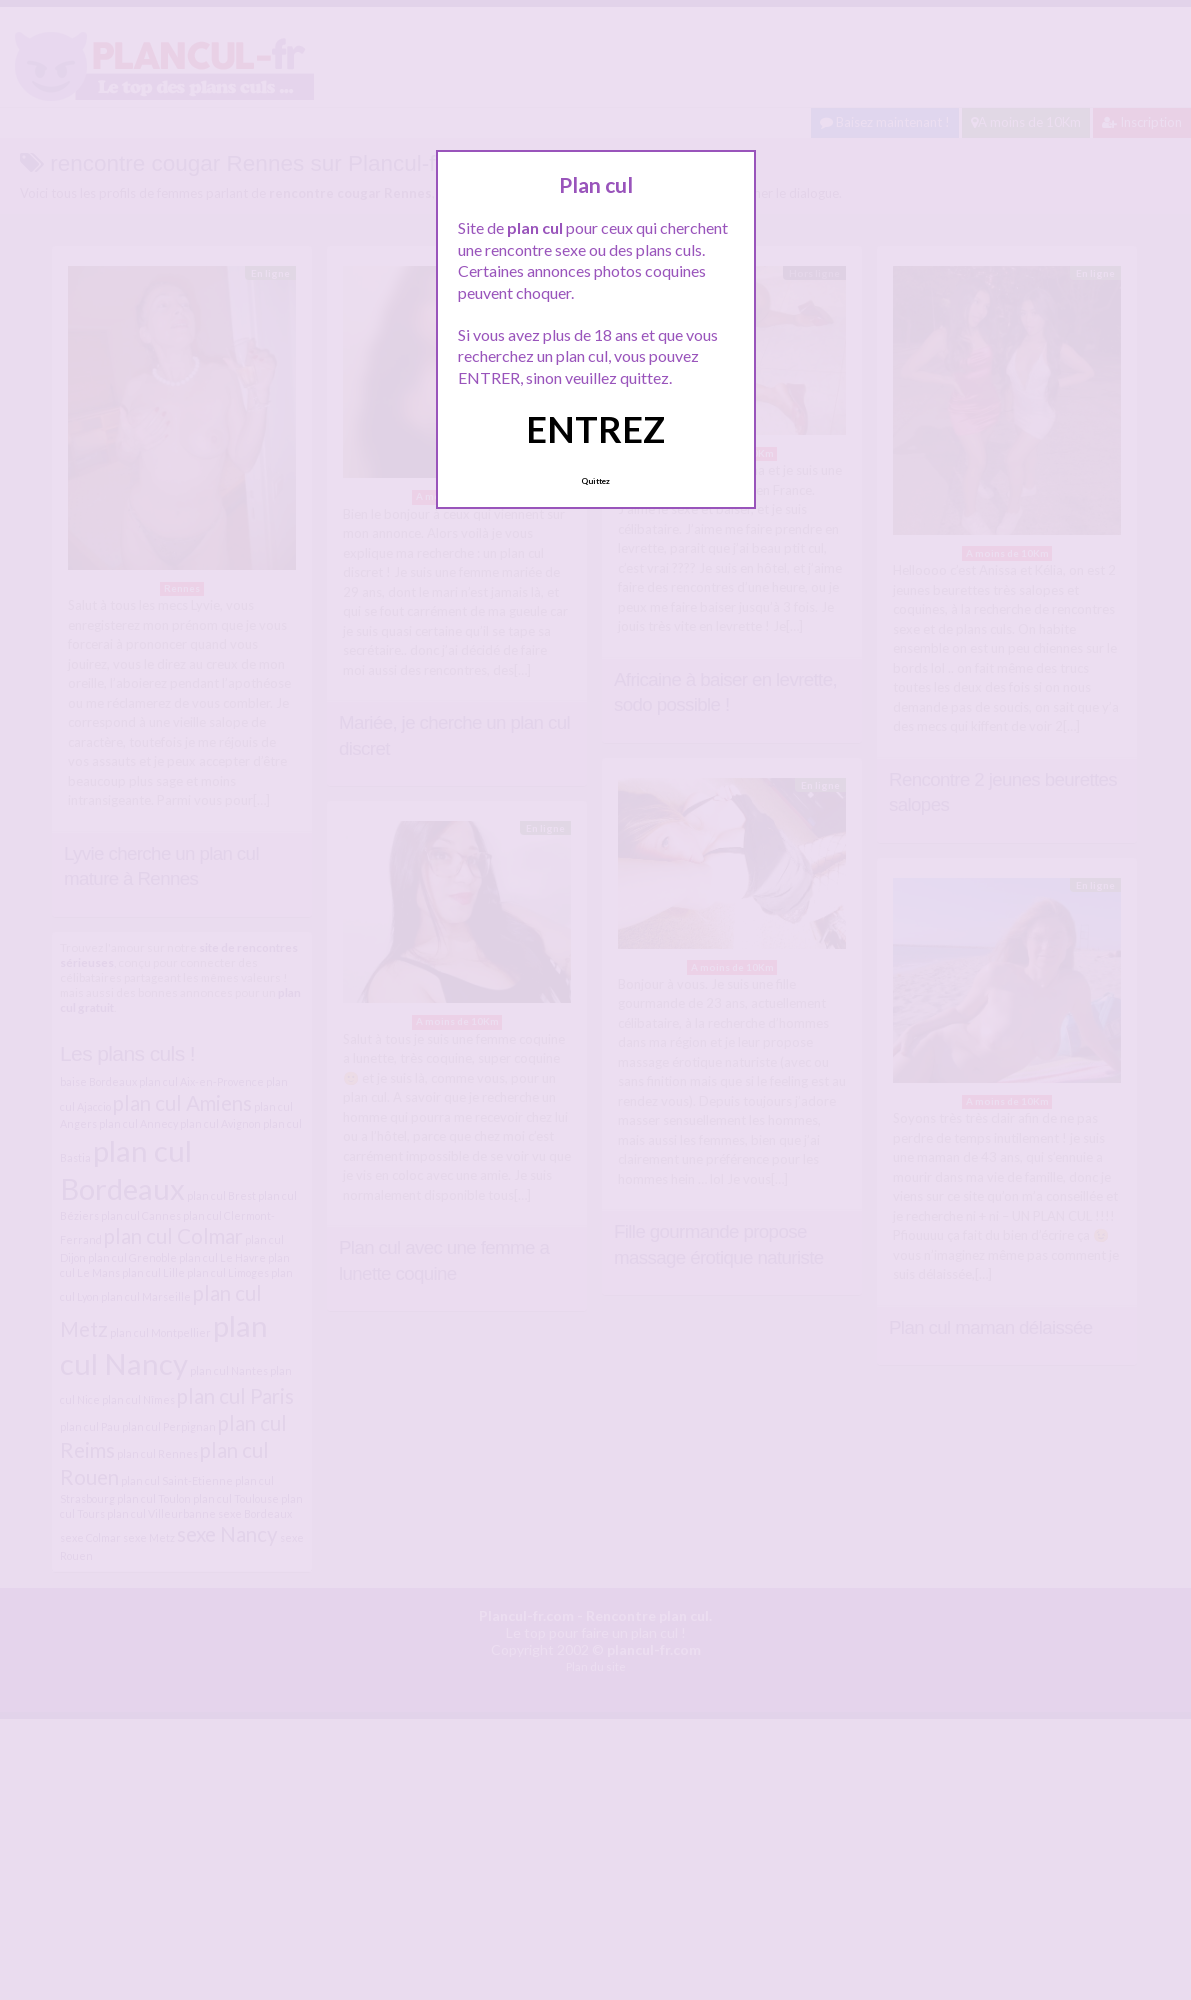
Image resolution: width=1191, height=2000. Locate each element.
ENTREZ (595, 429)
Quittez (595, 481)
